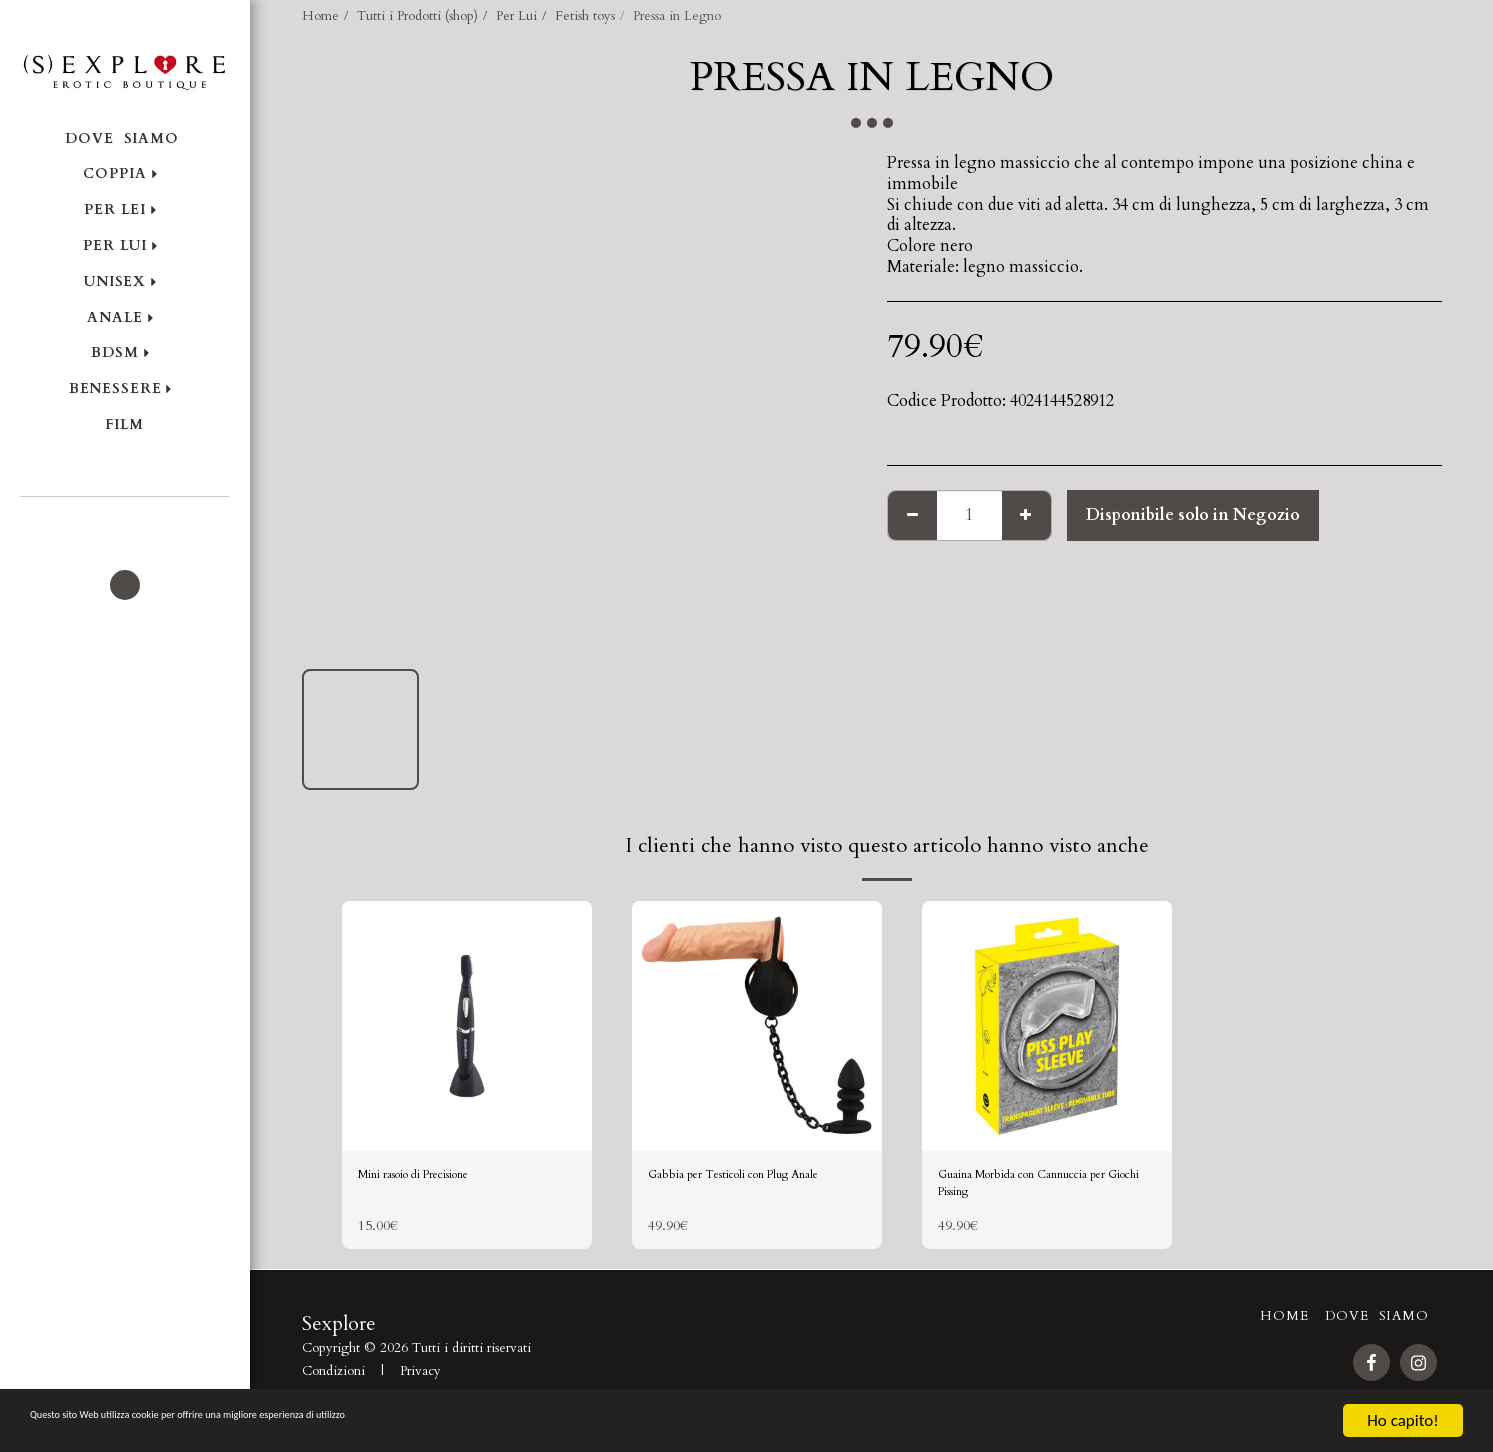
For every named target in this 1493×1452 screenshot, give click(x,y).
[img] (467, 1026)
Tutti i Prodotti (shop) (417, 16)
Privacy (420, 1387)
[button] (124, 524)
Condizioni (333, 1387)
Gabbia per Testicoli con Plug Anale (756, 1191)
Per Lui (516, 16)
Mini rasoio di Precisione (447, 1179)
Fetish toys (585, 16)
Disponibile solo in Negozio (1193, 515)
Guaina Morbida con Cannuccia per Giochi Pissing (1046, 1191)
